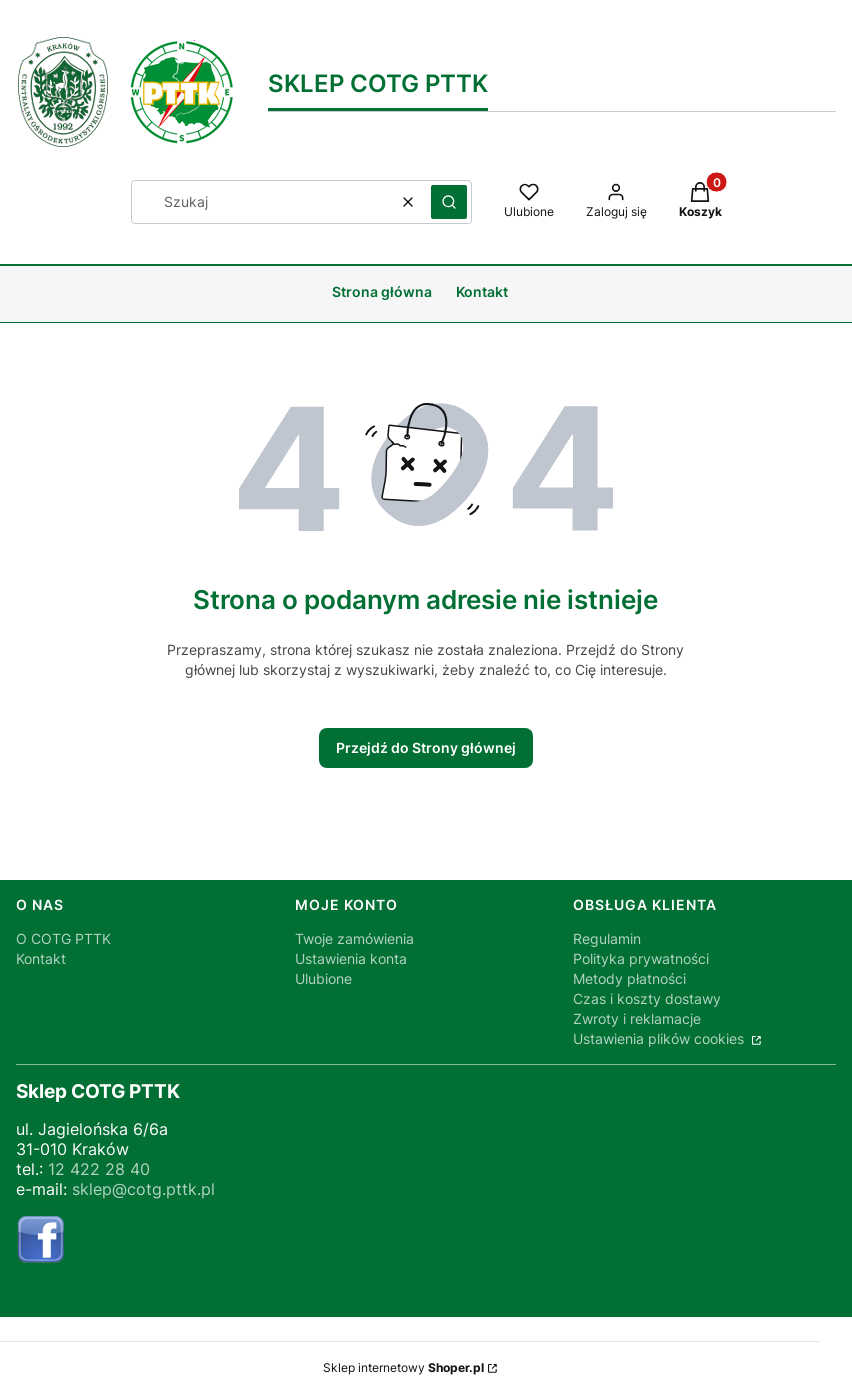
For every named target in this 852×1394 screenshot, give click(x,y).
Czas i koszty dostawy (647, 998)
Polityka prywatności (641, 958)
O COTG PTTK (63, 938)
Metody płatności (629, 978)
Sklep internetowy (403, 1367)
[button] (449, 202)
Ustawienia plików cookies (660, 1038)
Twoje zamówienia (354, 938)
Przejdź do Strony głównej (426, 747)
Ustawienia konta (351, 958)
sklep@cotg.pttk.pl (143, 1189)
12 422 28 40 (99, 1169)
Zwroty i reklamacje (637, 1018)
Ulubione (323, 978)
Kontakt (41, 958)
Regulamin (607, 938)
